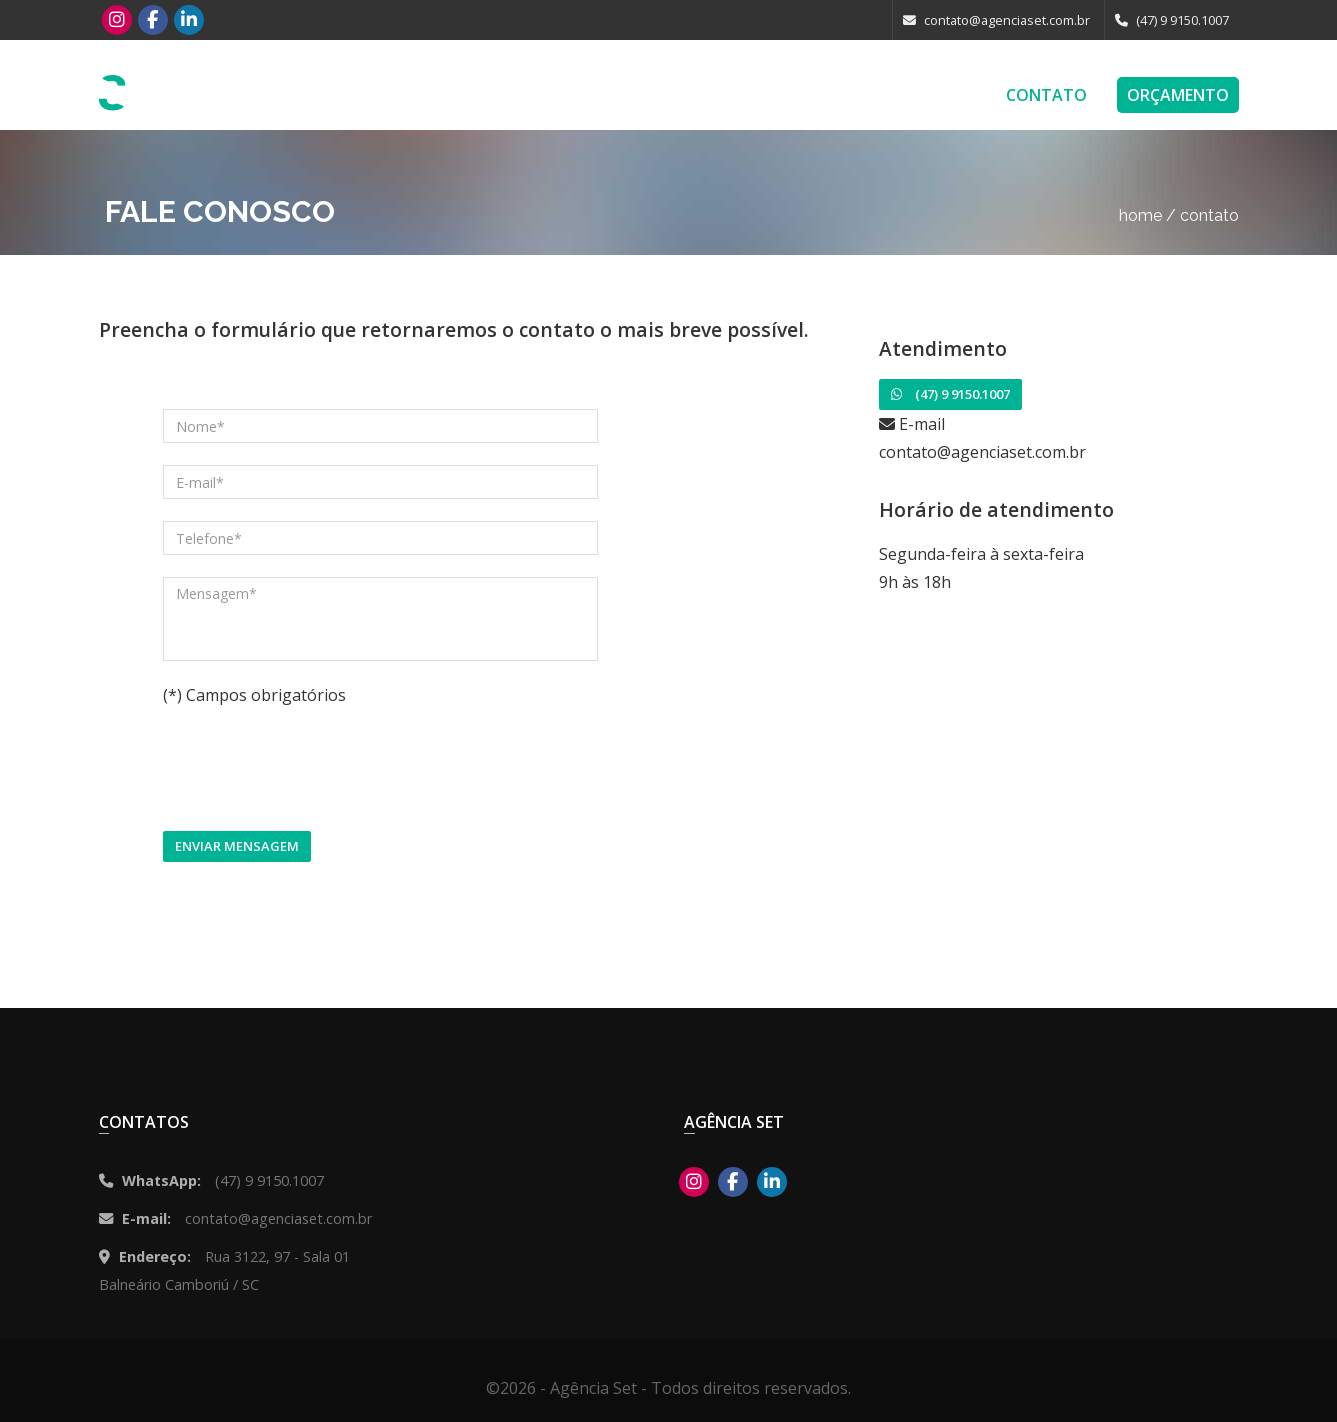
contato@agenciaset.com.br (996, 20)
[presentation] (315, 770)
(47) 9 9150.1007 (1172, 20)
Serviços (646, 95)
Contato (1046, 95)
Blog (854, 95)
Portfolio (758, 95)
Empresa (941, 95)
